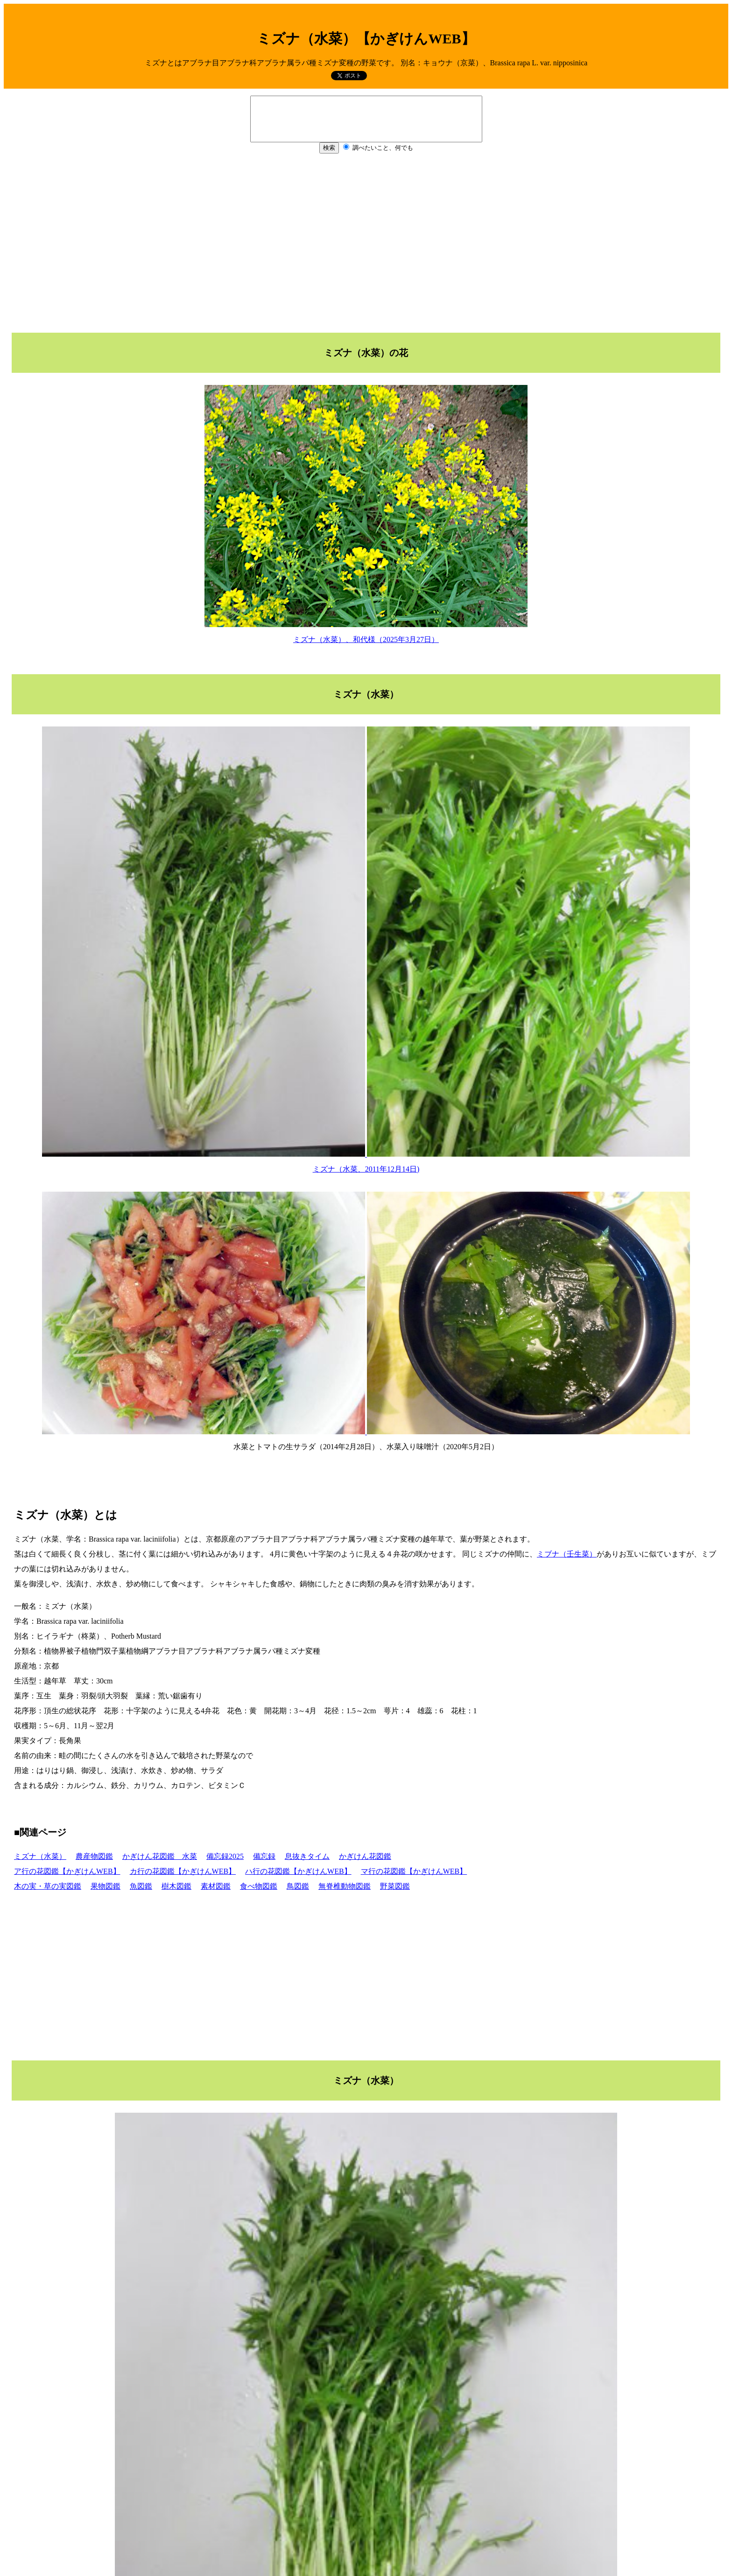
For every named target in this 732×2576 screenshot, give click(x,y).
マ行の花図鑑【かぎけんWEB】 (414, 1871)
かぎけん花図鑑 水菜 (159, 1856)
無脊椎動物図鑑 (344, 1886)
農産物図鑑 (94, 1856)
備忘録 (264, 1856)
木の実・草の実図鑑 (47, 1886)
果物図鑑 (105, 1886)
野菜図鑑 (395, 1886)
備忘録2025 (225, 1856)
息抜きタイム (307, 1856)
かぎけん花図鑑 (365, 1856)
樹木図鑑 (176, 1886)
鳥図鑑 (298, 1886)
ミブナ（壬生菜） (567, 1554)
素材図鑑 (216, 1886)
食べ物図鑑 (258, 1886)
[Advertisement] (366, 241)
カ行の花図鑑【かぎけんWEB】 (183, 1871)
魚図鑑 (141, 1886)
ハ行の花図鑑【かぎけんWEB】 (298, 1871)
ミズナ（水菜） (40, 1856)
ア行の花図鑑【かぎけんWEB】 (67, 1871)
